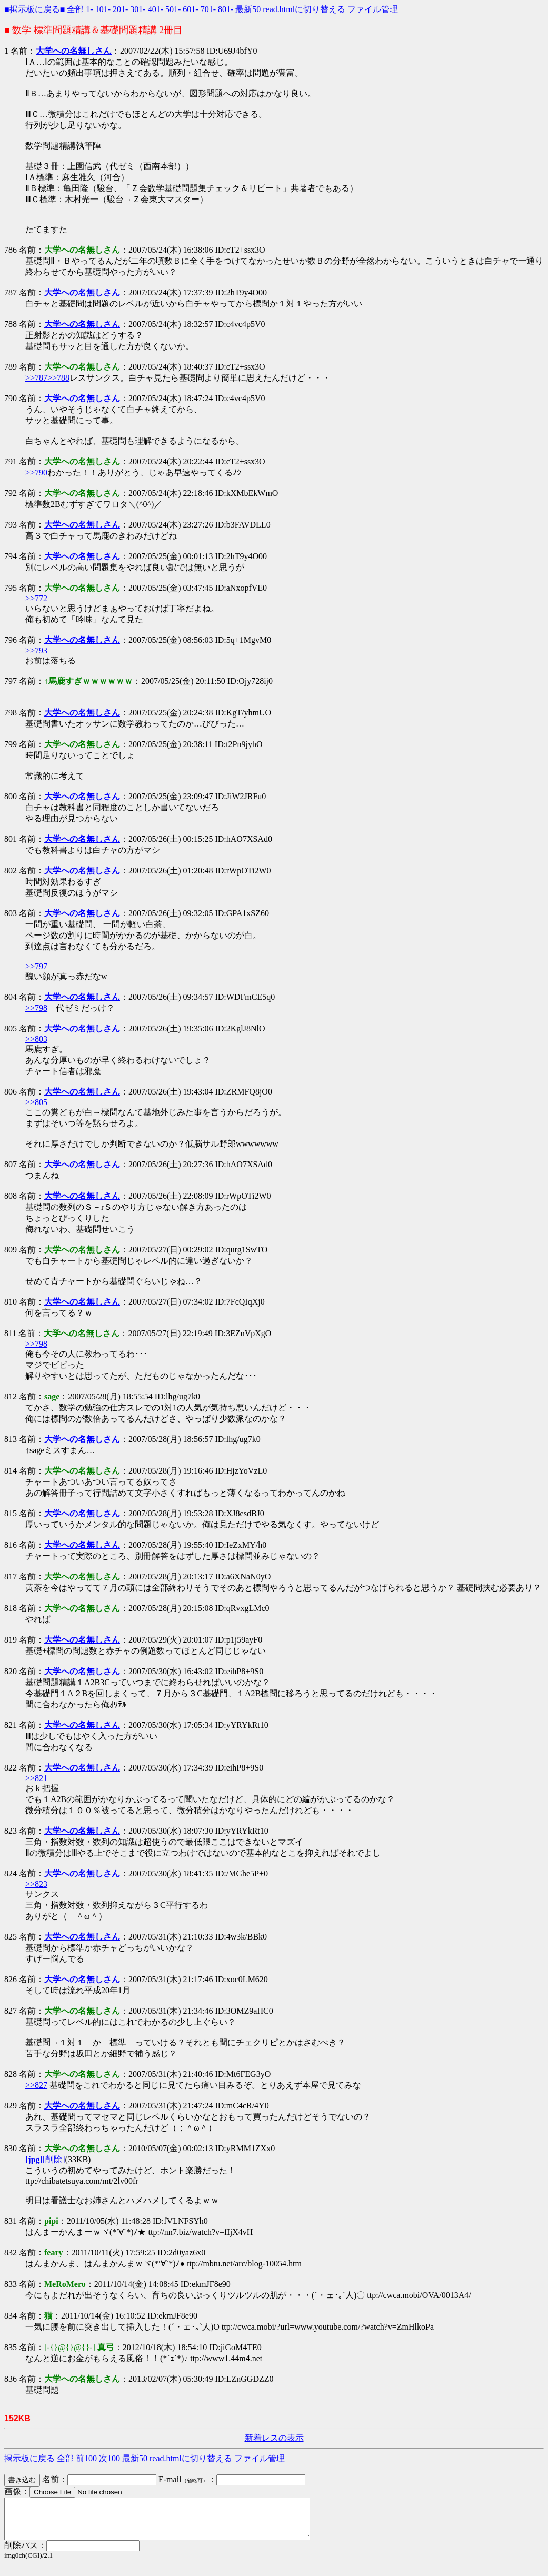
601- (190, 9)
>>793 (36, 650)
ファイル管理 (372, 9)
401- (155, 9)
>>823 (36, 1883)
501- (173, 9)
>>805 (36, 1102)
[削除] (54, 2159)
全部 (75, 9)
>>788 (58, 377)
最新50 (248, 9)
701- (208, 9)
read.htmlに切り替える (304, 9)
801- (225, 9)
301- (137, 9)
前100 (86, 2458)
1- (89, 9)
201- (120, 9)
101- (103, 9)
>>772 (36, 598)
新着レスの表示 (274, 2437)
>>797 (36, 966)
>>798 (36, 1007)
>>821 (36, 1778)
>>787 (36, 377)
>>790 (36, 472)
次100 (109, 2458)
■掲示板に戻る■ (34, 9)
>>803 (36, 1039)
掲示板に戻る (29, 2458)
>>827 (36, 2085)
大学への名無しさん (74, 50)
